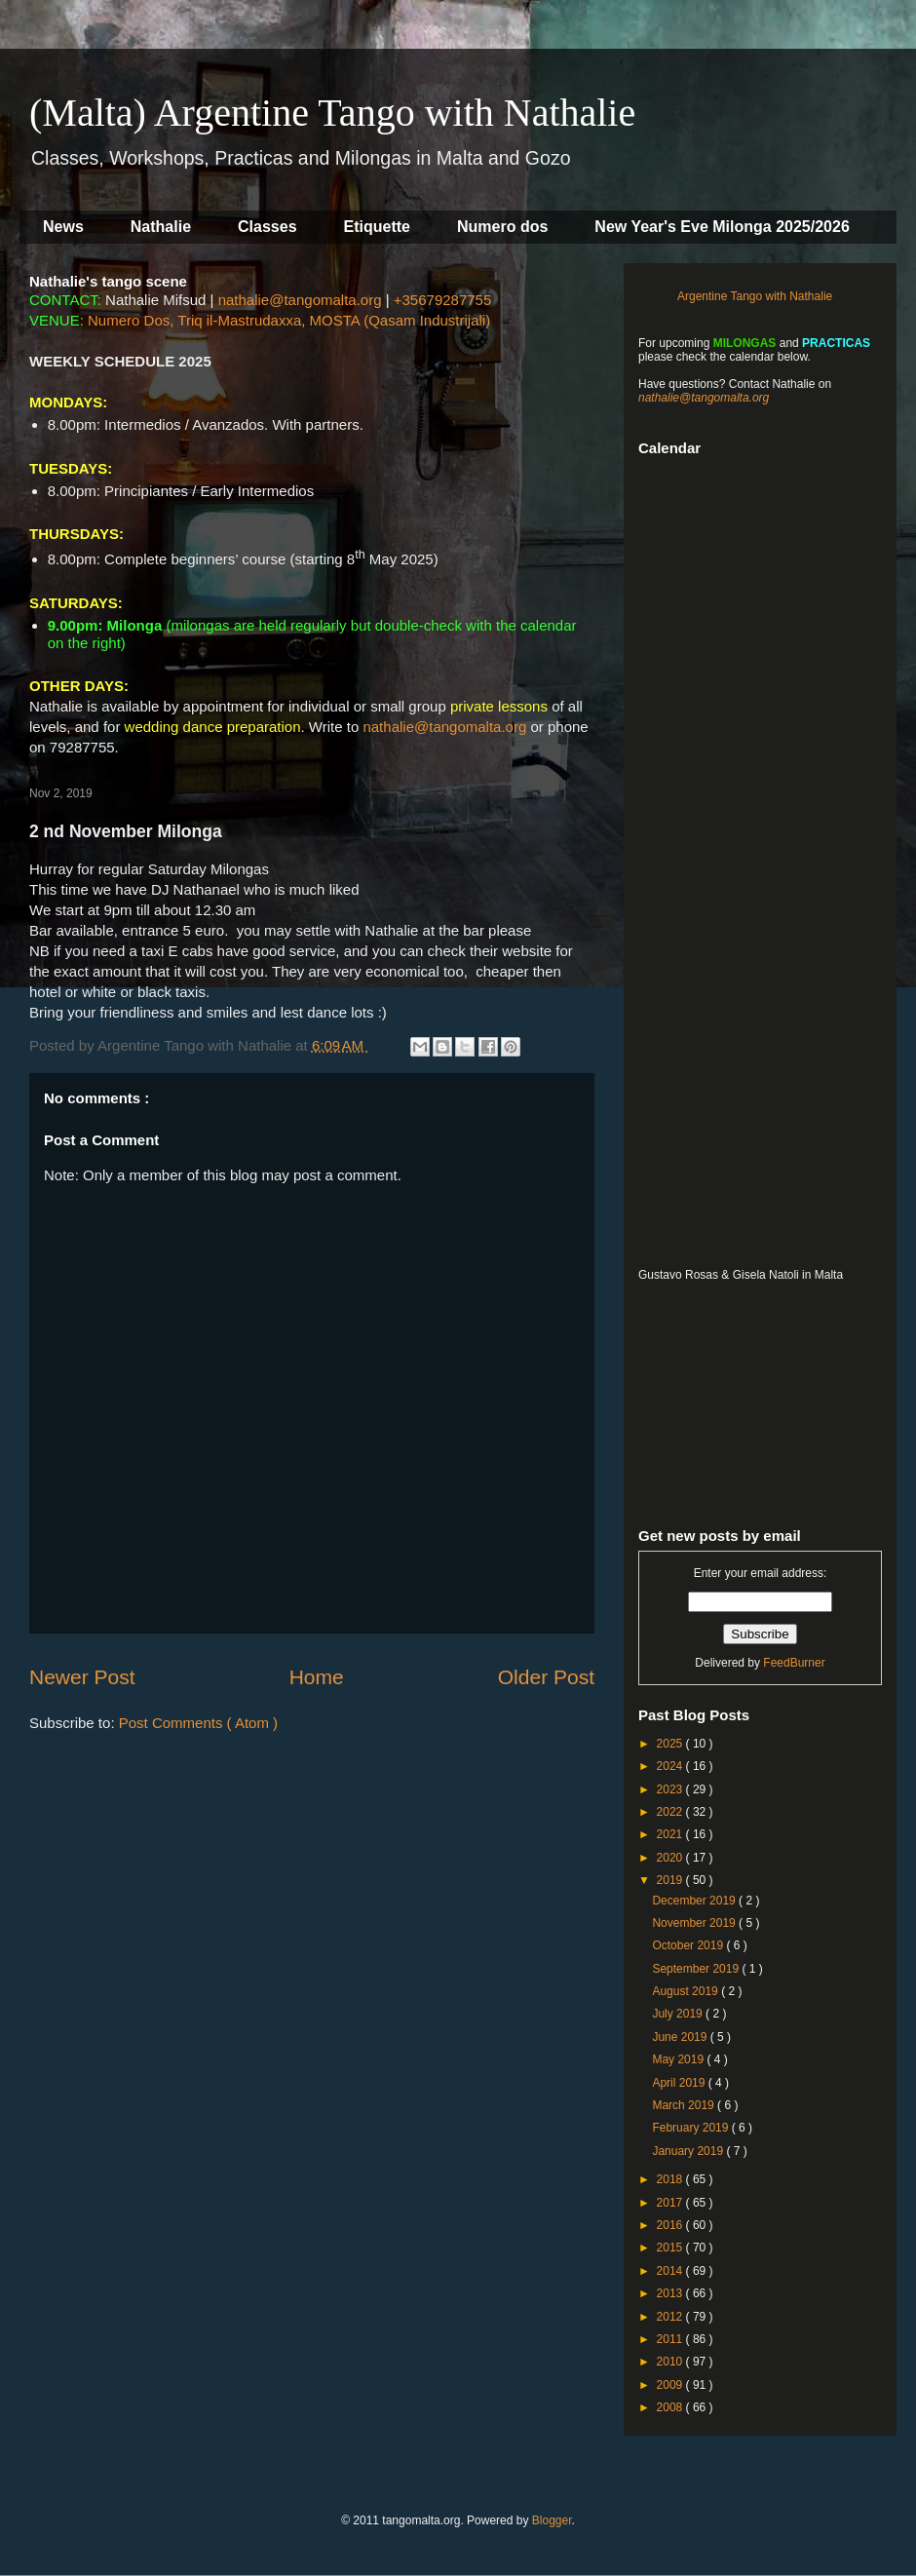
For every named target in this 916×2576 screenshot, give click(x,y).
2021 (671, 1834)
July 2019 (679, 2013)
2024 (671, 1766)
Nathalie (161, 226)
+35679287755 (443, 299)
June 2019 (680, 2037)
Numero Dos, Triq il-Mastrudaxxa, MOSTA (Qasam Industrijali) (289, 320)
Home (316, 1677)
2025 (671, 1743)
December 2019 (695, 1900)
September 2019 (697, 1969)
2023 (671, 1789)
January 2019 (689, 2151)
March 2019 (684, 2105)
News (63, 226)
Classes (267, 226)
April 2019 (679, 2083)
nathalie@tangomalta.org (300, 299)
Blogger (552, 2520)
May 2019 (679, 2059)
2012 (671, 2317)
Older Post (546, 1677)
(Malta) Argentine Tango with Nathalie (332, 113)
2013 (671, 2293)
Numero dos (502, 226)
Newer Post (82, 1677)
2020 (671, 1858)
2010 (671, 2361)
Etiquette (377, 226)
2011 (671, 2339)
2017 (671, 2203)
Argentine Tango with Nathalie (754, 296)
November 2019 (695, 1923)
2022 (671, 1812)
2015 (671, 2247)
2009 (671, 2385)
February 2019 (691, 2127)
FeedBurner (793, 1663)
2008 (671, 2407)
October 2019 (689, 1945)
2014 (671, 2271)
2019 (671, 1880)
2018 (671, 2179)
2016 (671, 2225)
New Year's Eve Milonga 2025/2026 (721, 226)
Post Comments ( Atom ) (198, 1722)
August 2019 (686, 1991)
